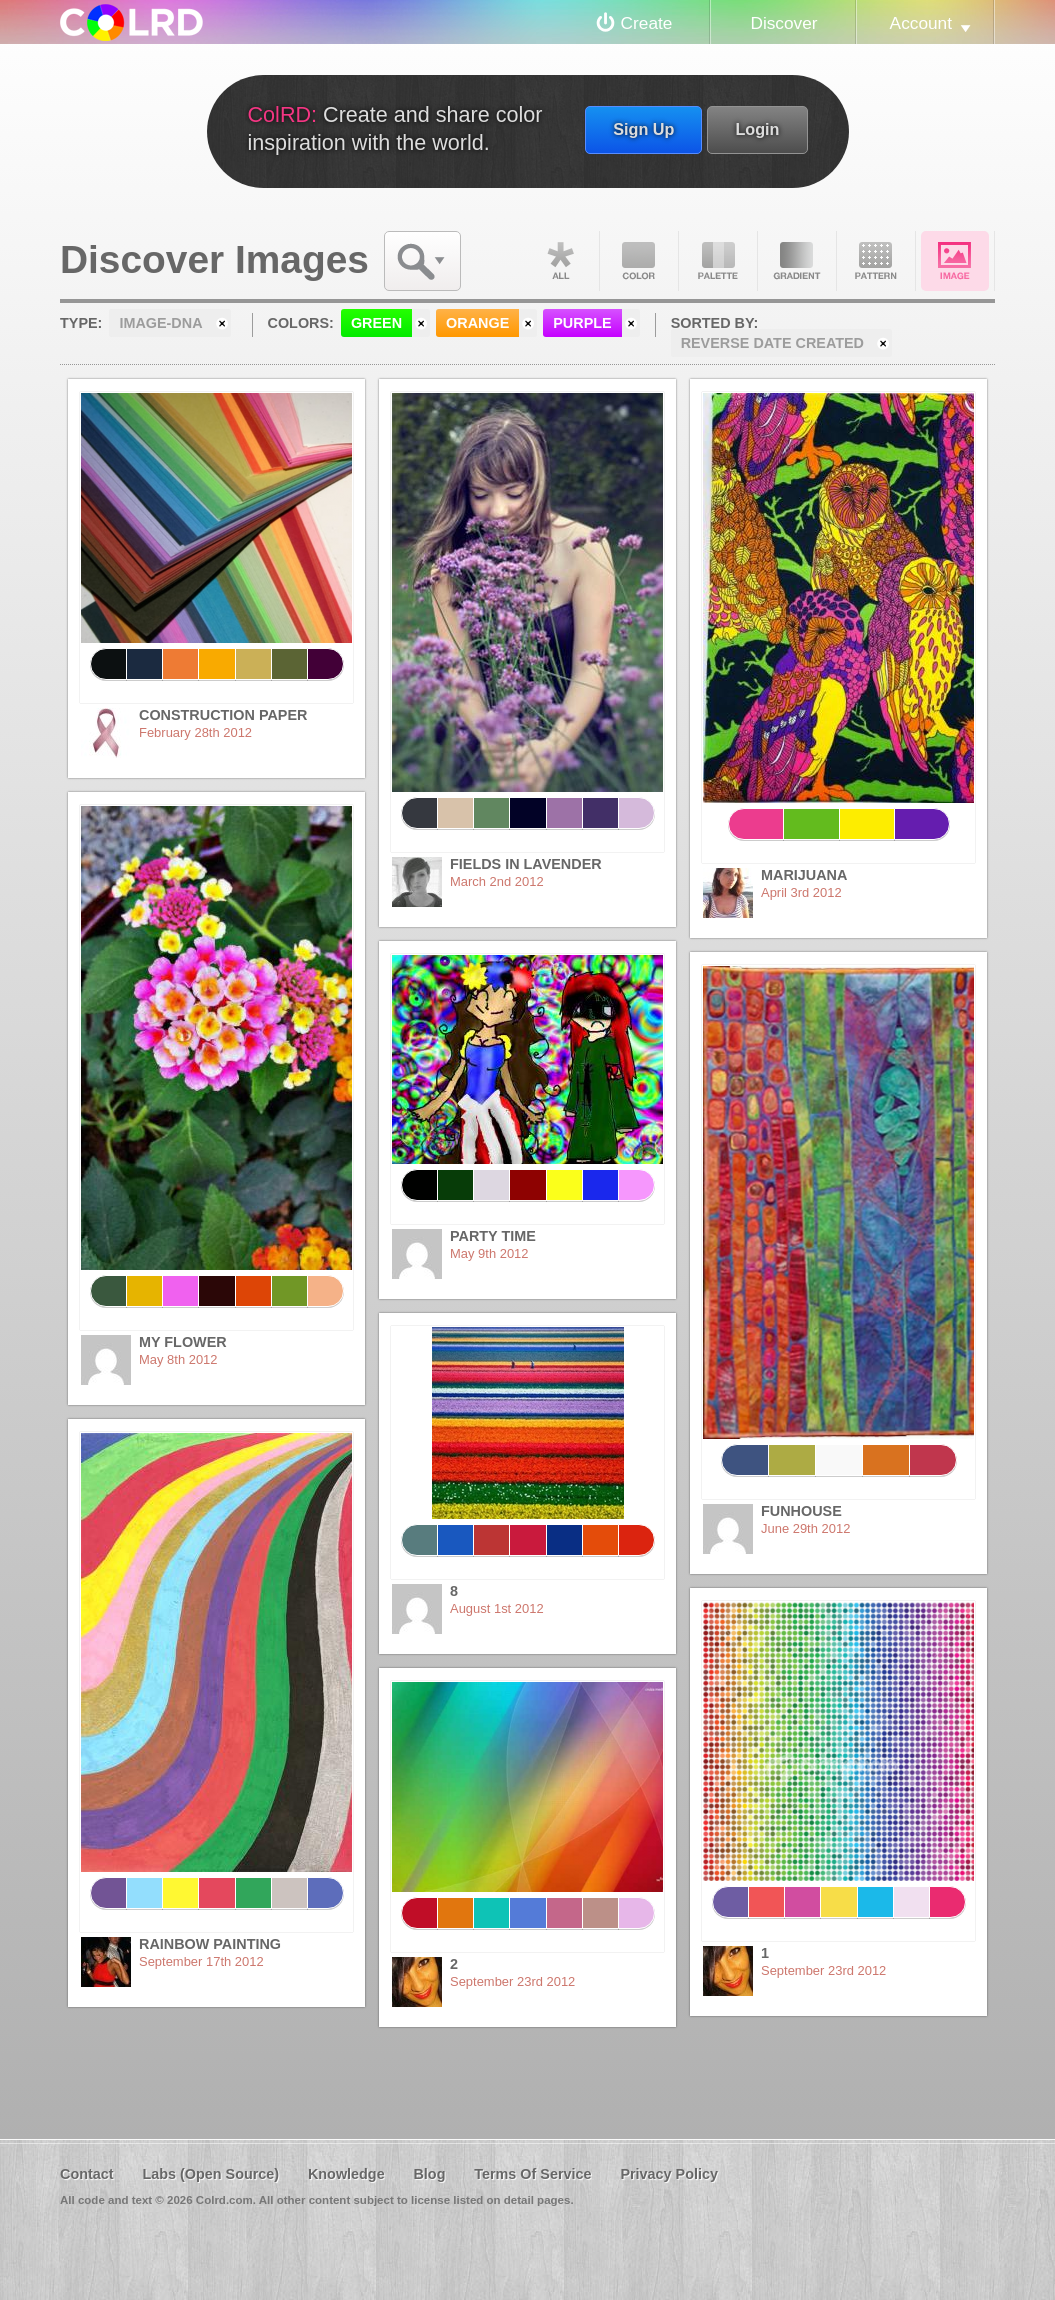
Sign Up (643, 129)
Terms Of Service (532, 2174)
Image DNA (955, 261)
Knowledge (346, 2174)
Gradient (797, 261)
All (560, 261)
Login (757, 129)
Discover (783, 23)
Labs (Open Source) (210, 2174)
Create (647, 23)
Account (921, 23)
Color (639, 261)
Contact (87, 2174)
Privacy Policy (669, 2174)
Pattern (876, 261)
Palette (718, 261)
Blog (429, 2174)
